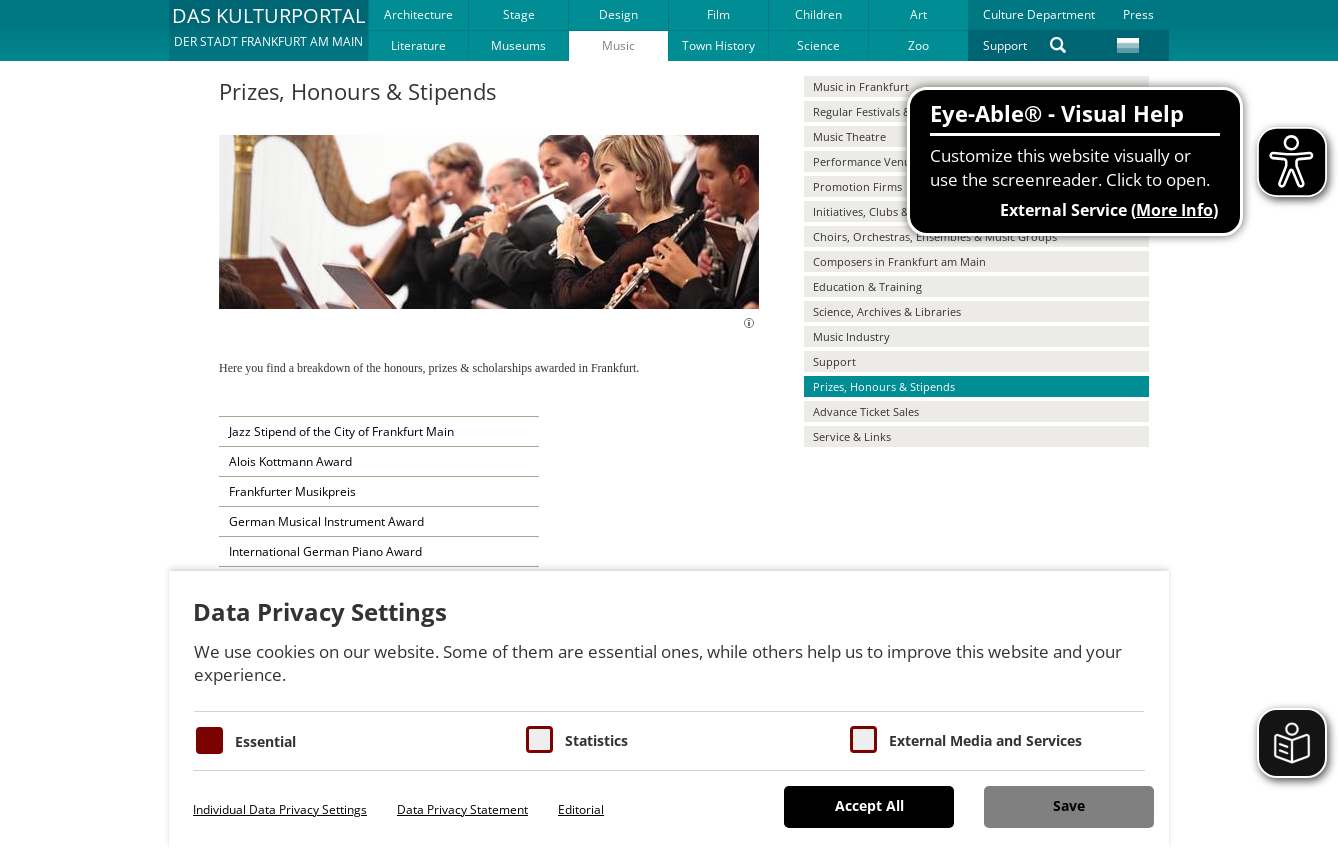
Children (818, 14)
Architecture (418, 14)
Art (918, 14)
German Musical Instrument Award (326, 521)
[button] (268, 30)
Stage (519, 14)
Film (718, 14)
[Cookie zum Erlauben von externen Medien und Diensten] (863, 739)
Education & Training (867, 286)
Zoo (918, 45)
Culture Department (1039, 14)
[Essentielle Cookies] (209, 740)
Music (618, 45)
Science (818, 45)
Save (1069, 805)
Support (1005, 45)
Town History (718, 45)
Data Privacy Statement (462, 809)
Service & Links (852, 436)
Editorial (581, 809)
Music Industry (851, 336)
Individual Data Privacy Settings (280, 809)
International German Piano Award (325, 551)
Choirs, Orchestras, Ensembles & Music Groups (935, 236)
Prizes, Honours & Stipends (884, 386)
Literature (418, 45)
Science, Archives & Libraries (887, 311)
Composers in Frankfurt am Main (899, 261)
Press (1138, 14)
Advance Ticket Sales (866, 411)
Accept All (869, 805)
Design (618, 14)
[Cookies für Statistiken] (539, 739)
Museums (518, 45)
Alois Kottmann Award (290, 461)
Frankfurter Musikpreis (292, 491)
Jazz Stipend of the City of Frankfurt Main (341, 431)
